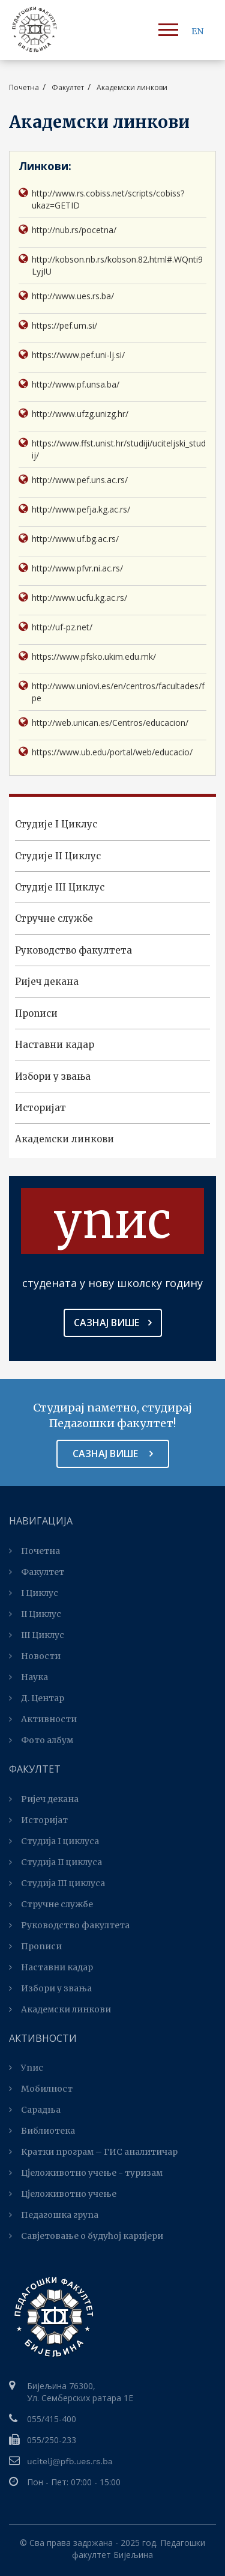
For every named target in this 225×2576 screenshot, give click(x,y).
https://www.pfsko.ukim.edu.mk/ (87, 656)
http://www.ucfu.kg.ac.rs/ (73, 597)
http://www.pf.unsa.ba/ (69, 384)
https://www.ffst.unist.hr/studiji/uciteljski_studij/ (112, 449)
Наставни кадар (54, 1044)
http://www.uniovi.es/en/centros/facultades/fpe (112, 692)
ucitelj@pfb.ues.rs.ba (70, 2461)
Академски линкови (64, 1139)
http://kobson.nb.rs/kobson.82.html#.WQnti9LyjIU (111, 265)
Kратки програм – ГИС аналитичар (93, 2151)
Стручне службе (54, 918)
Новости (35, 1656)
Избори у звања (53, 1076)
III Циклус (36, 1635)
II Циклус (35, 1614)
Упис (26, 2067)
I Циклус (33, 1593)
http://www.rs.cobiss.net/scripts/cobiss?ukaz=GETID (101, 199)
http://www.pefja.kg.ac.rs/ (74, 509)
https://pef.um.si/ (58, 325)
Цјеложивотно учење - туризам (86, 2172)
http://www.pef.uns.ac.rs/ (73, 480)
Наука (28, 1677)
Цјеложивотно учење (62, 2193)
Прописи (36, 1013)
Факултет (36, 1572)
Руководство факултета (73, 950)
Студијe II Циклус (58, 856)
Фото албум (41, 1740)
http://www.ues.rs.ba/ (66, 296)
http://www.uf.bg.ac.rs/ (69, 538)
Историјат (40, 1107)
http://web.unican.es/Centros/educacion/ (103, 722)
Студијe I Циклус (56, 824)
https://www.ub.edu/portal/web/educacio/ (106, 752)
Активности (43, 1719)
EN (197, 31)
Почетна (24, 87)
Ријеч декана (47, 981)
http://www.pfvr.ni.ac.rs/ (71, 568)
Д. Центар (36, 1698)
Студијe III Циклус (59, 887)
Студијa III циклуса (57, 1883)
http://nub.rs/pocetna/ (67, 230)
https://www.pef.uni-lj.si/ (72, 355)
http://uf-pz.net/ (55, 627)
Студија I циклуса (54, 1841)
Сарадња (35, 2109)
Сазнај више (113, 1322)
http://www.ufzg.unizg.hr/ (73, 413)
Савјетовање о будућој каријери (86, 2235)
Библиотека (42, 2130)
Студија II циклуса (55, 1862)
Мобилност (41, 2088)
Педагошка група (53, 2214)
